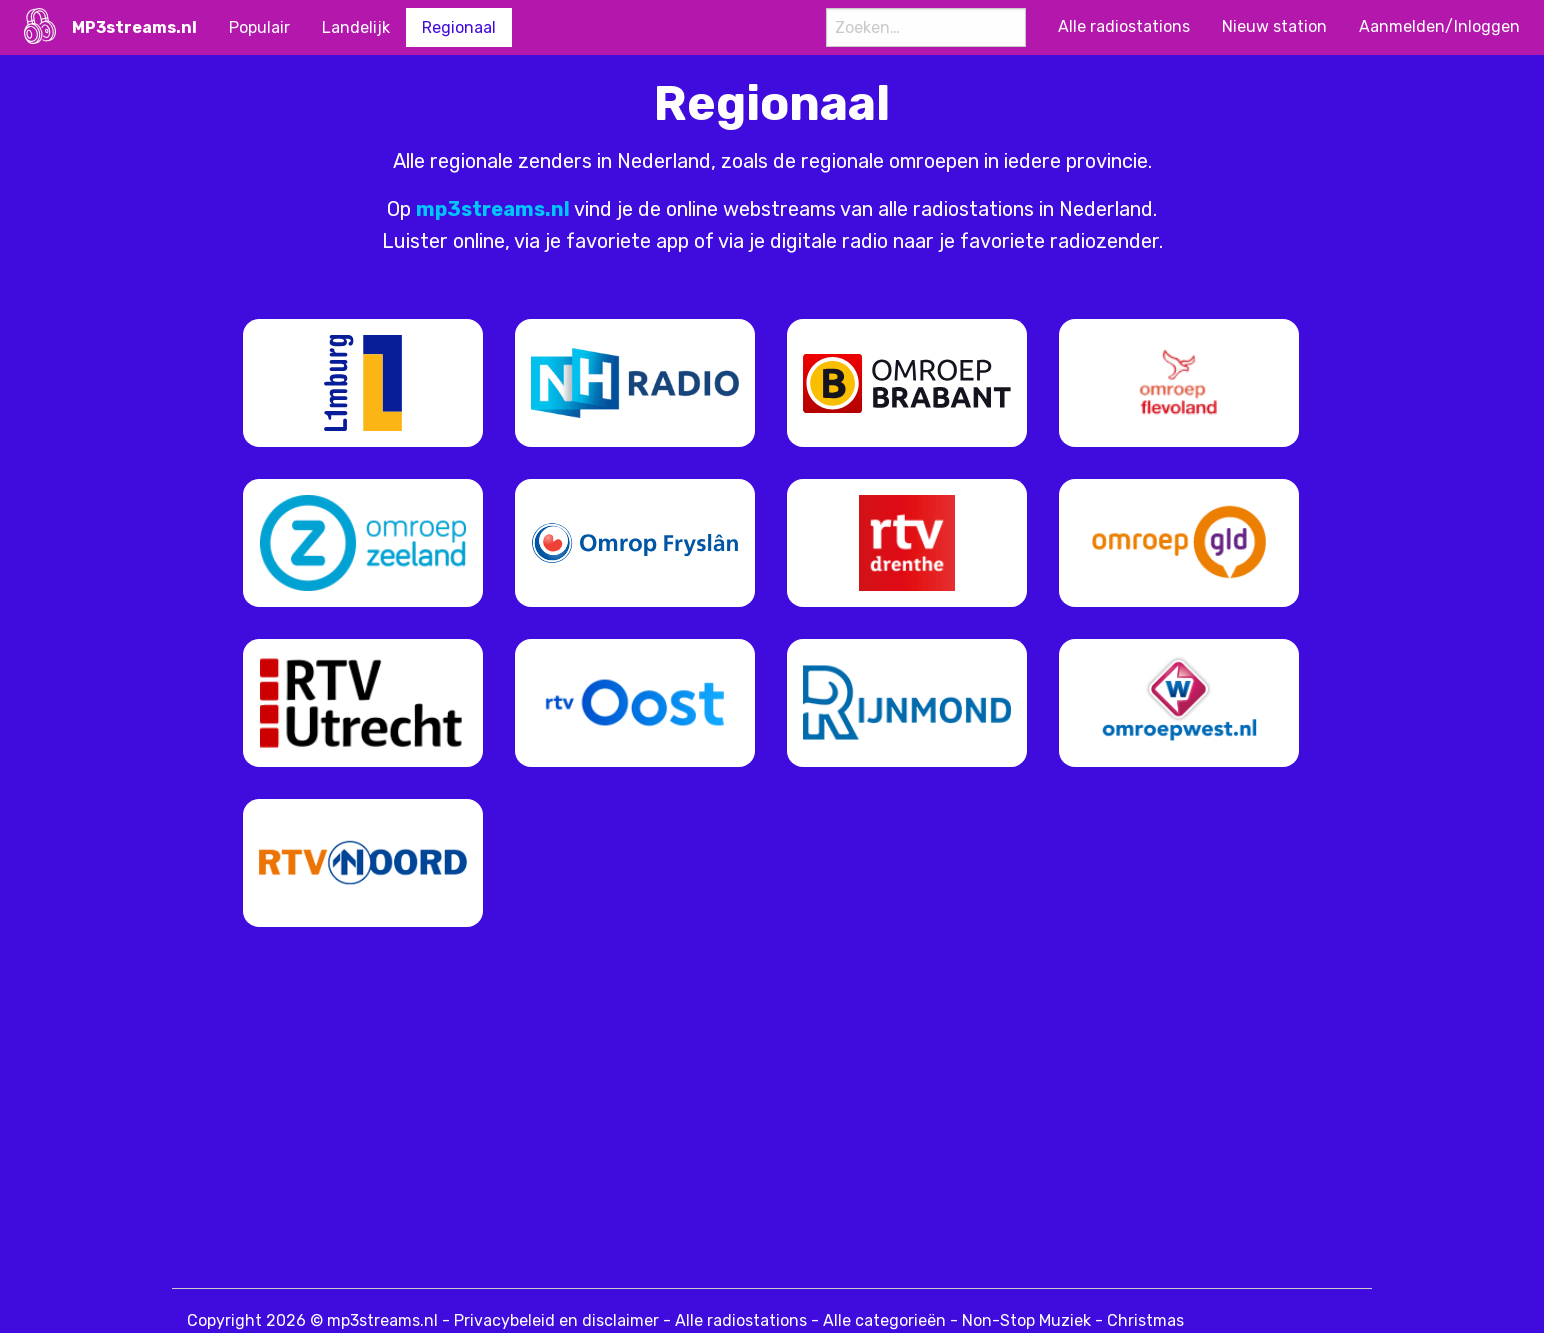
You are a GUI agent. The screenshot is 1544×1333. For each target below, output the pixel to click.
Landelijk (356, 27)
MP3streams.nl (134, 27)
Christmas (1145, 1320)
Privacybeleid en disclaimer (556, 1320)
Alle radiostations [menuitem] (1124, 26)
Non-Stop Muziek (1026, 1320)
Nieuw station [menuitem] (1274, 26)
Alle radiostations (741, 1320)
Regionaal (459, 27)
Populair (259, 27)
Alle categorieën (884, 1320)
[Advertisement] (672, 1113)
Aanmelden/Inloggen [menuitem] (1439, 26)
